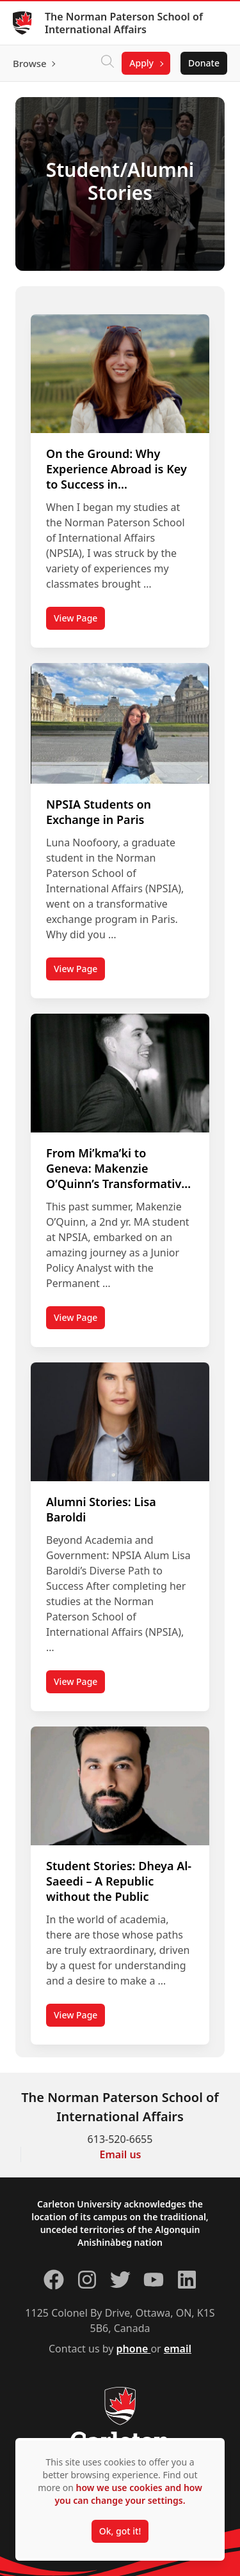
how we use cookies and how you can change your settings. (128, 2493)
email (177, 2349)
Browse (30, 63)
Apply (141, 63)
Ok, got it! (120, 2531)
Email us (120, 2154)
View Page (79, 621)
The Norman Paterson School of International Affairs (124, 23)
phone (133, 2349)
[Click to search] (107, 63)
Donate (204, 63)
